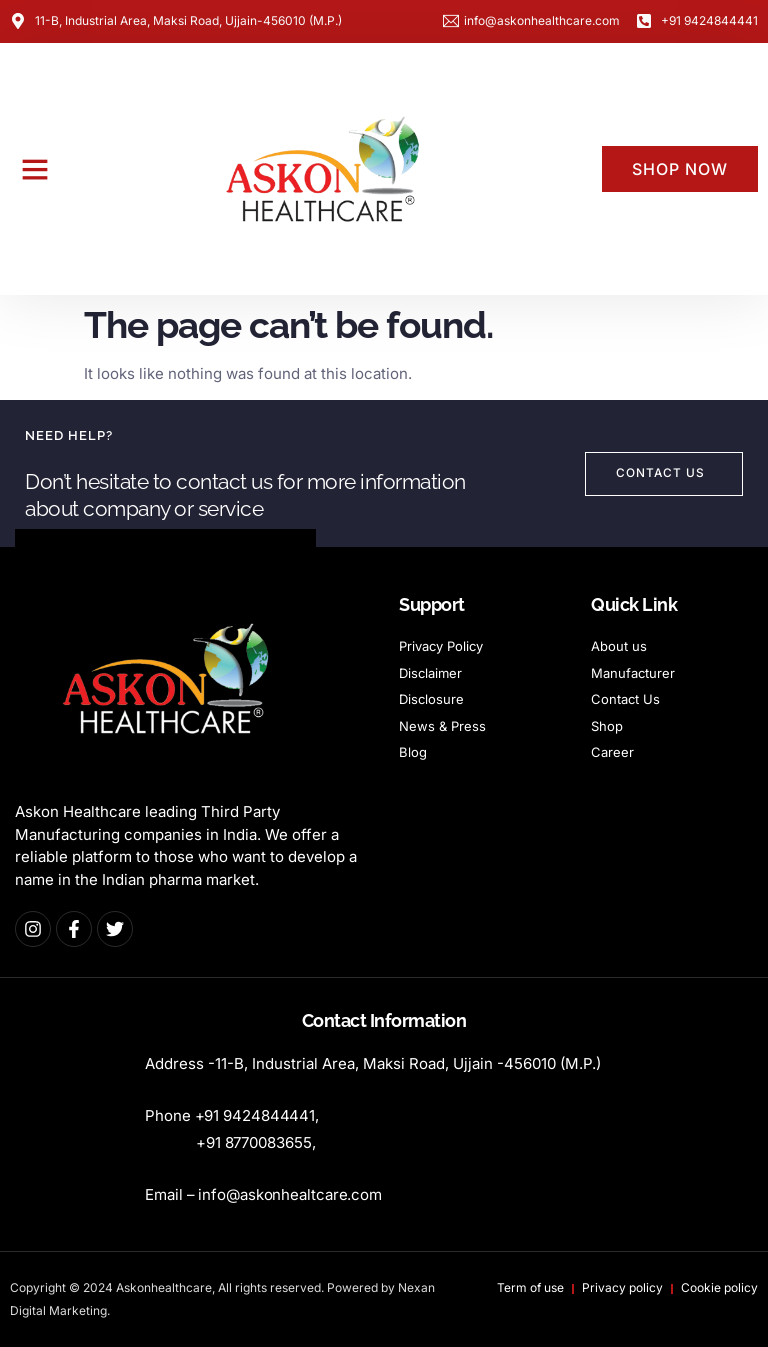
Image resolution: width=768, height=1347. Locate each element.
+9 (256, 1142)
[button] (35, 169)
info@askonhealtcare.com (290, 1194)
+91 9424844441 (255, 1115)
